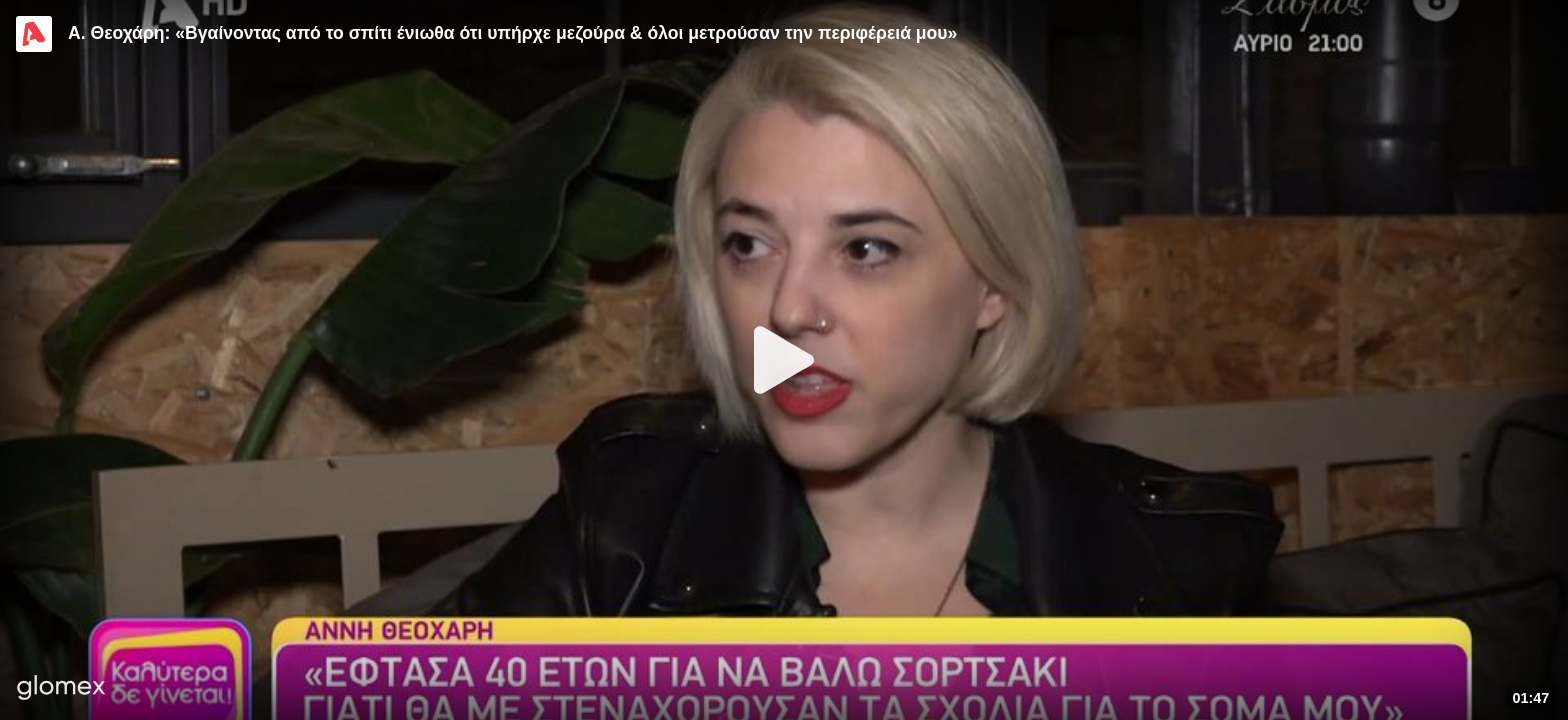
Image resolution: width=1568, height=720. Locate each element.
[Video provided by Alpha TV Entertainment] (34, 34)
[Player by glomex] (61, 689)
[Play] (784, 360)
